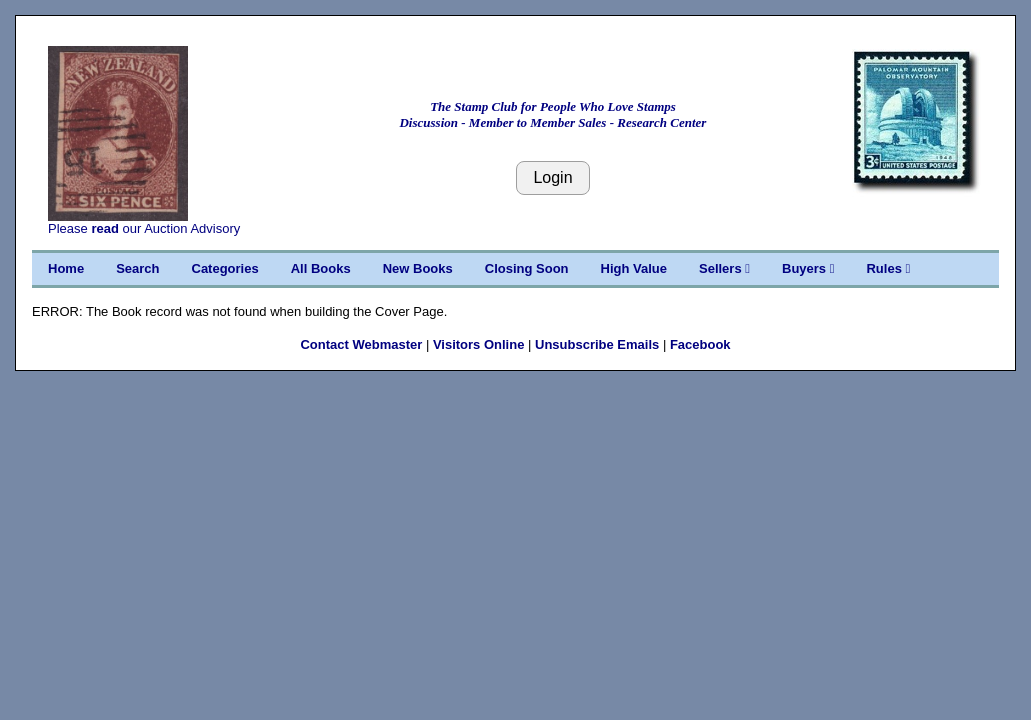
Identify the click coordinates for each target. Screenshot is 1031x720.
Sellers (724, 268)
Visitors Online (479, 344)
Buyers (808, 268)
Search (137, 268)
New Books (418, 268)
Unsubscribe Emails (597, 344)
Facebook (700, 344)
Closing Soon (527, 268)
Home (66, 268)
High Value (634, 268)
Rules (888, 268)
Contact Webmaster (361, 344)
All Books (321, 268)
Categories (225, 268)
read (104, 228)
